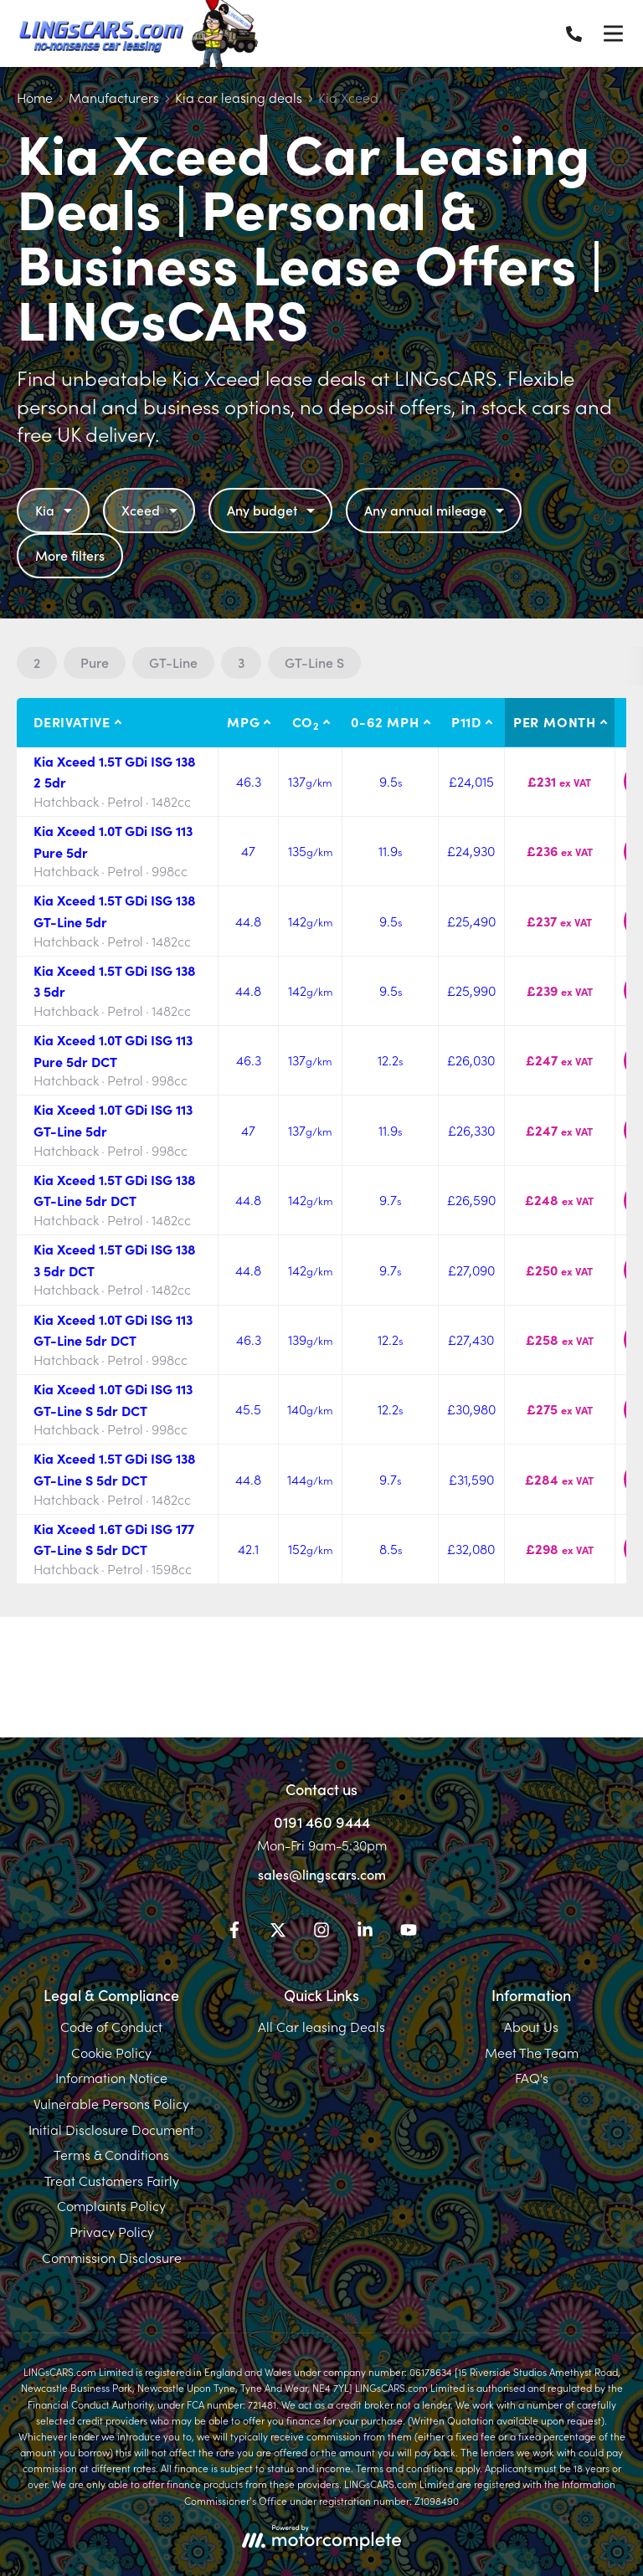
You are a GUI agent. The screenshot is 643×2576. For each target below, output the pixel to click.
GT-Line (173, 662)
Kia (55, 509)
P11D (466, 721)
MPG (243, 721)
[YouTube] (408, 1932)
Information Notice (111, 2077)
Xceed (151, 509)
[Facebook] (234, 1932)
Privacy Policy (111, 2231)
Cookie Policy (111, 2052)
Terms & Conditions (111, 2154)
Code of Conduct (111, 2026)
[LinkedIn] (365, 1932)
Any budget (273, 509)
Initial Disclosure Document (111, 2129)
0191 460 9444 (322, 1821)
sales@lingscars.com (322, 1874)
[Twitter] (278, 1932)
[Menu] (613, 33)
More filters (70, 555)
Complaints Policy (111, 2205)
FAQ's (531, 2077)
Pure (94, 662)
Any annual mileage (436, 509)
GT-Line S (314, 662)
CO (305, 722)
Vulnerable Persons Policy (111, 2103)
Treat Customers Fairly (111, 2180)
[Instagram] (321, 1932)
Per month (554, 721)
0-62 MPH (385, 721)
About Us (531, 2026)
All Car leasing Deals (321, 2026)
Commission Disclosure (112, 2257)
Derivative (72, 721)
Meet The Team (532, 2052)
